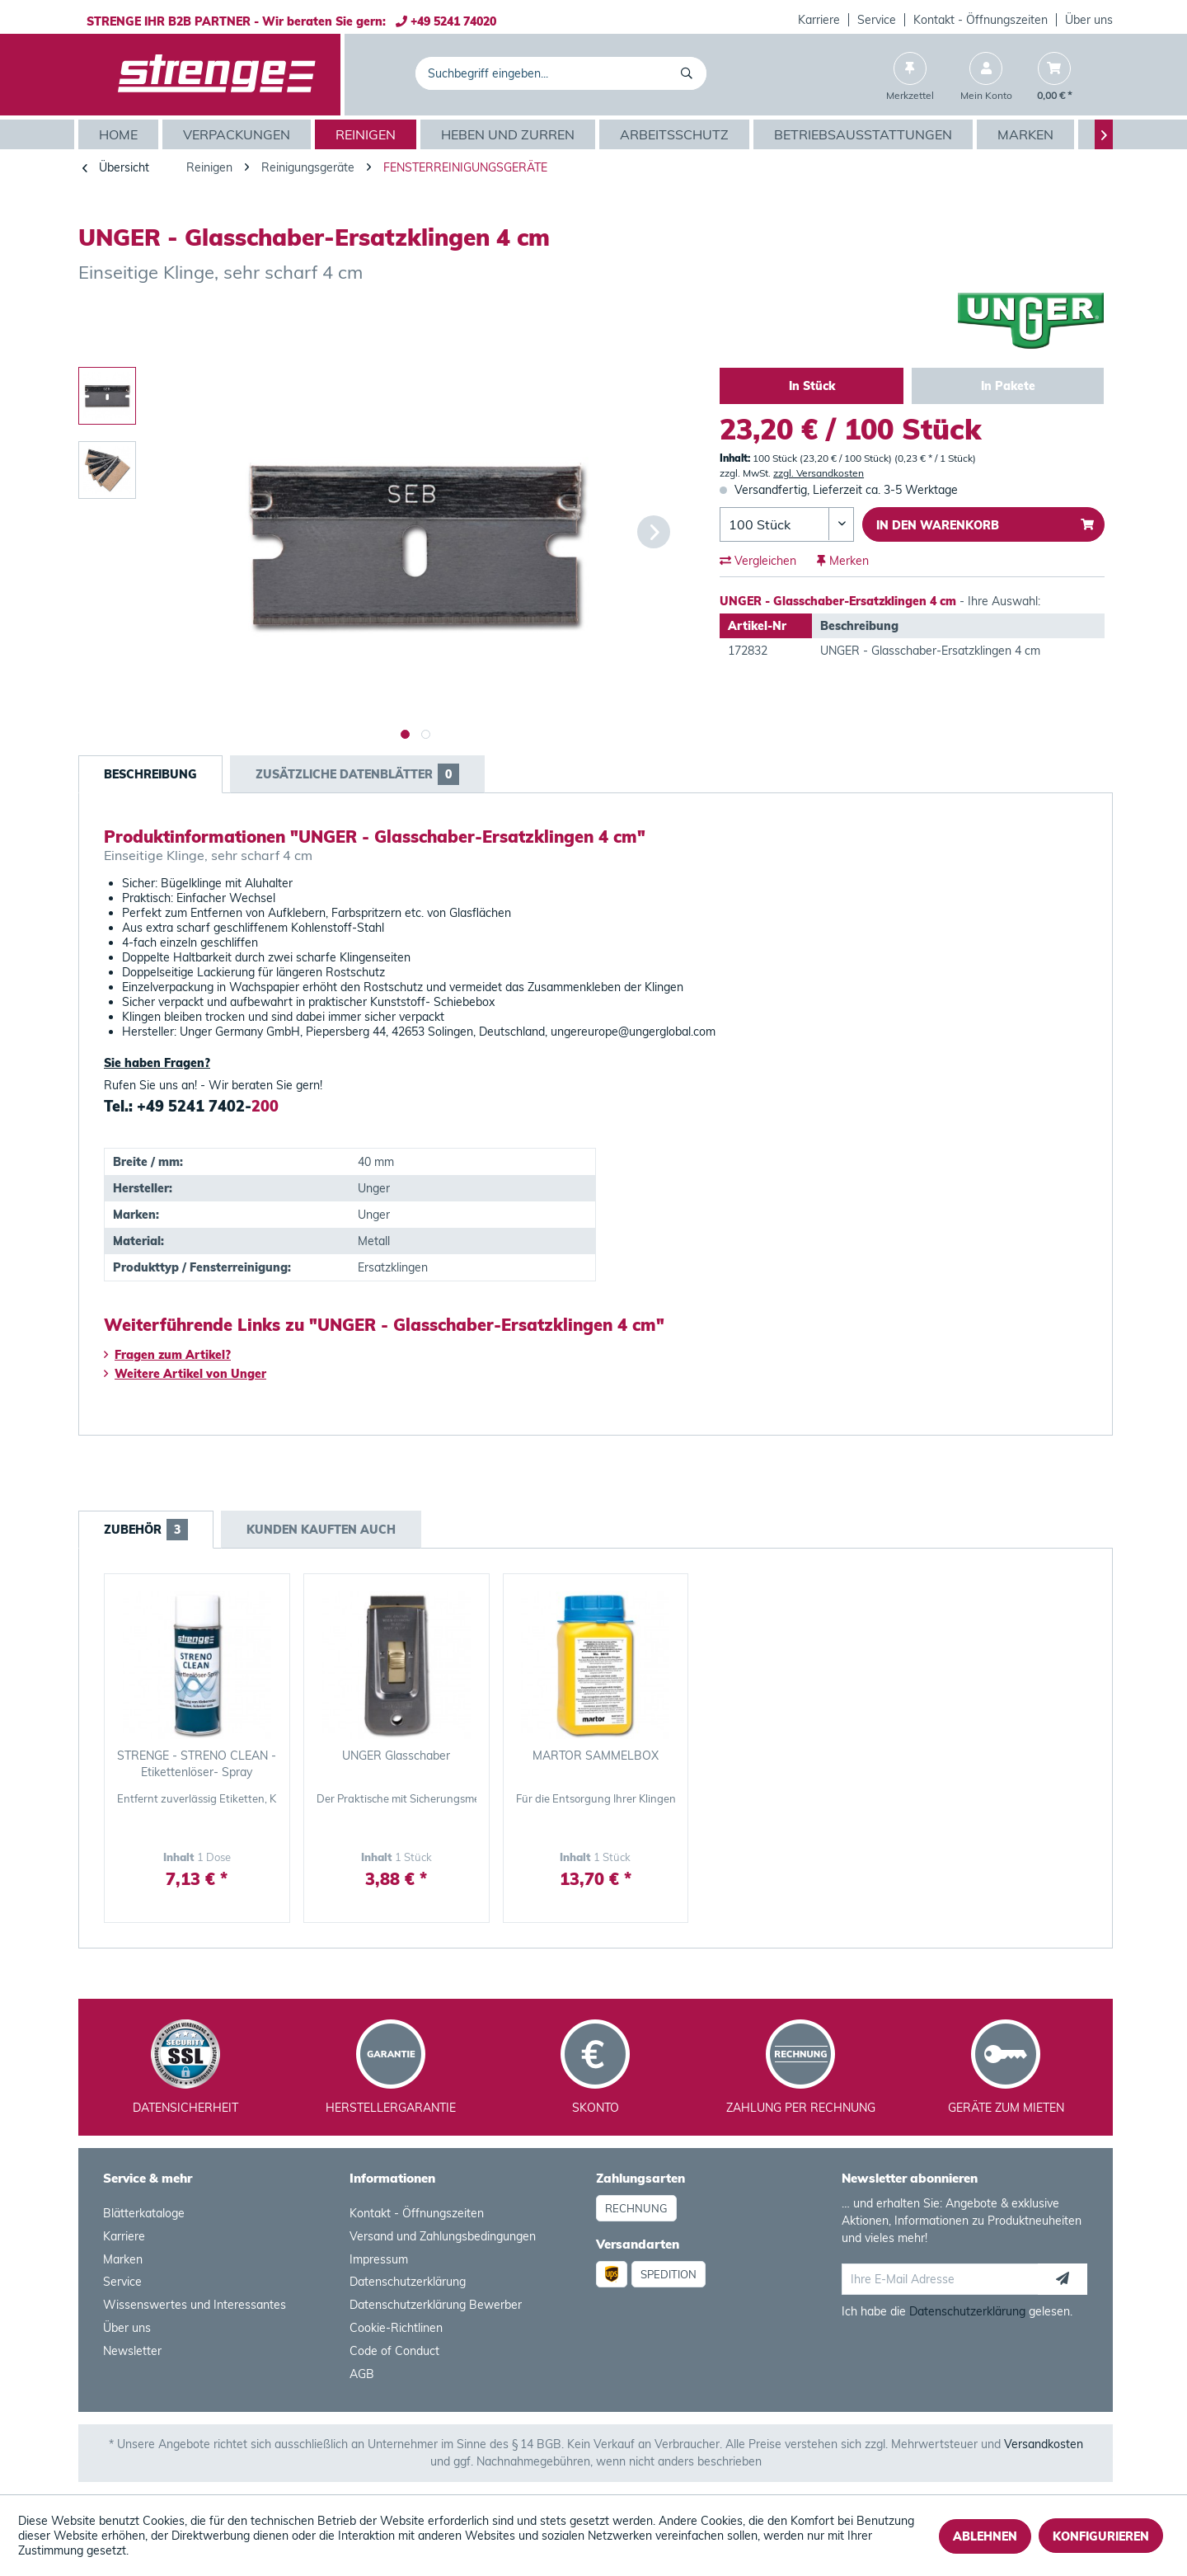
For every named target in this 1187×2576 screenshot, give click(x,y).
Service (876, 19)
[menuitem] (819, 19)
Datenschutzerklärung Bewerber (436, 2304)
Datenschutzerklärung (408, 2281)
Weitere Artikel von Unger (185, 1373)
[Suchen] (689, 73)
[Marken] (1027, 134)
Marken (123, 2259)
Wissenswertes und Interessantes (194, 2304)
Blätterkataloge (144, 2213)
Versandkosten (1043, 2444)
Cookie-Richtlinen (396, 2327)
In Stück (812, 385)
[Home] (120, 134)
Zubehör (146, 1529)
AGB (362, 2374)
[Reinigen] (367, 134)
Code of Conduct (394, 2350)
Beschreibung (150, 774)
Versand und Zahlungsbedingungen (443, 2236)
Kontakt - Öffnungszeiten (980, 19)
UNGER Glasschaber (396, 1755)
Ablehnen (985, 2536)
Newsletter (132, 2350)
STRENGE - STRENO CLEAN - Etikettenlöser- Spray (196, 1763)
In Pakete (1008, 385)
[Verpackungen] (238, 134)
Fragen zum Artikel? (167, 1354)
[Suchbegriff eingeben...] (560, 73)
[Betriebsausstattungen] (865, 134)
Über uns (1089, 19)
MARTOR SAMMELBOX (596, 1755)
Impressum (379, 2259)
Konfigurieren (1101, 2536)
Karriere (819, 19)
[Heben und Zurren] (509, 134)
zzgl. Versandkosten (818, 473)
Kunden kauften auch (321, 1529)
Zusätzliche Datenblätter (357, 774)
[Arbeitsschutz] (676, 134)
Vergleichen (758, 560)
